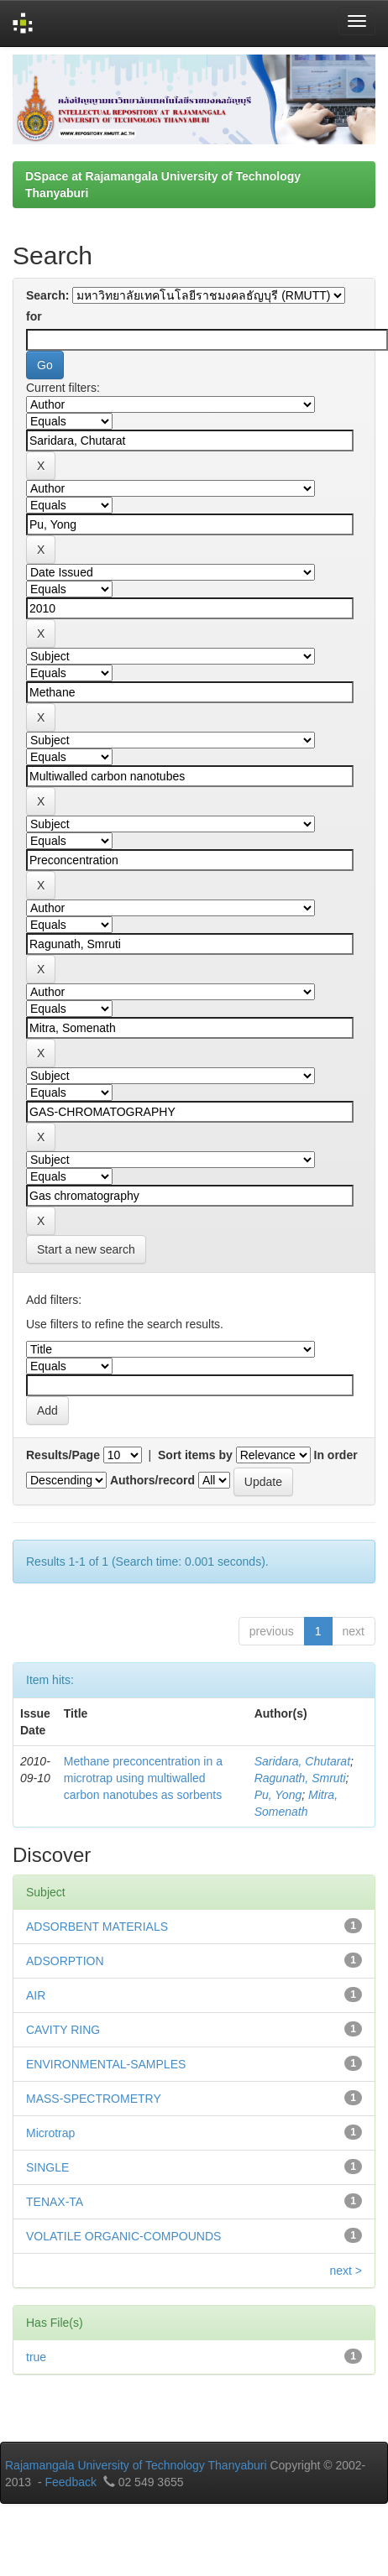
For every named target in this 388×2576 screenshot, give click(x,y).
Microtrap (50, 2133)
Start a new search (86, 1249)
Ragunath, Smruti (300, 1778)
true (36, 2357)
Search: (47, 295)
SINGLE (47, 2167)
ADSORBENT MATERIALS (97, 1926)
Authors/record (152, 1480)
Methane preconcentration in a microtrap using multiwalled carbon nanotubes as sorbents (143, 1778)
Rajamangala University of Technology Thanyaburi (136, 2465)
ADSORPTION (65, 1961)
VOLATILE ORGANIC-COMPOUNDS (123, 2236)
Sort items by (195, 1455)
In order (336, 1455)
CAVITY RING (63, 2029)
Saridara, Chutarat (302, 1761)
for (34, 316)
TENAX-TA (54, 2201)
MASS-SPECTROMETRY (93, 2098)
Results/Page (63, 1455)
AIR (35, 1995)
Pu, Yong (278, 1795)
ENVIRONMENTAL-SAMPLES (106, 2064)
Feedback (70, 2482)
